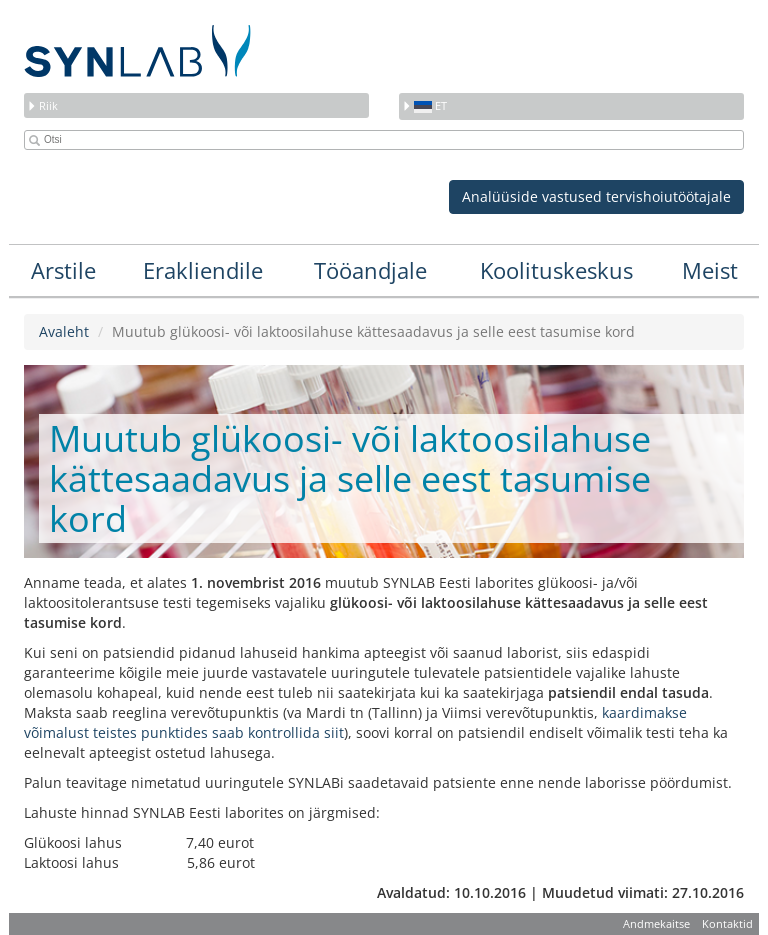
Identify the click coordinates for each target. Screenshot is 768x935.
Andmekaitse (656, 923)
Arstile (63, 270)
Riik (42, 105)
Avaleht (64, 331)
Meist (710, 270)
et (424, 105)
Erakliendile (203, 270)
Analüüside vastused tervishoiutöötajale (596, 196)
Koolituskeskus (556, 270)
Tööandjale (370, 270)
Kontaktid (727, 923)
